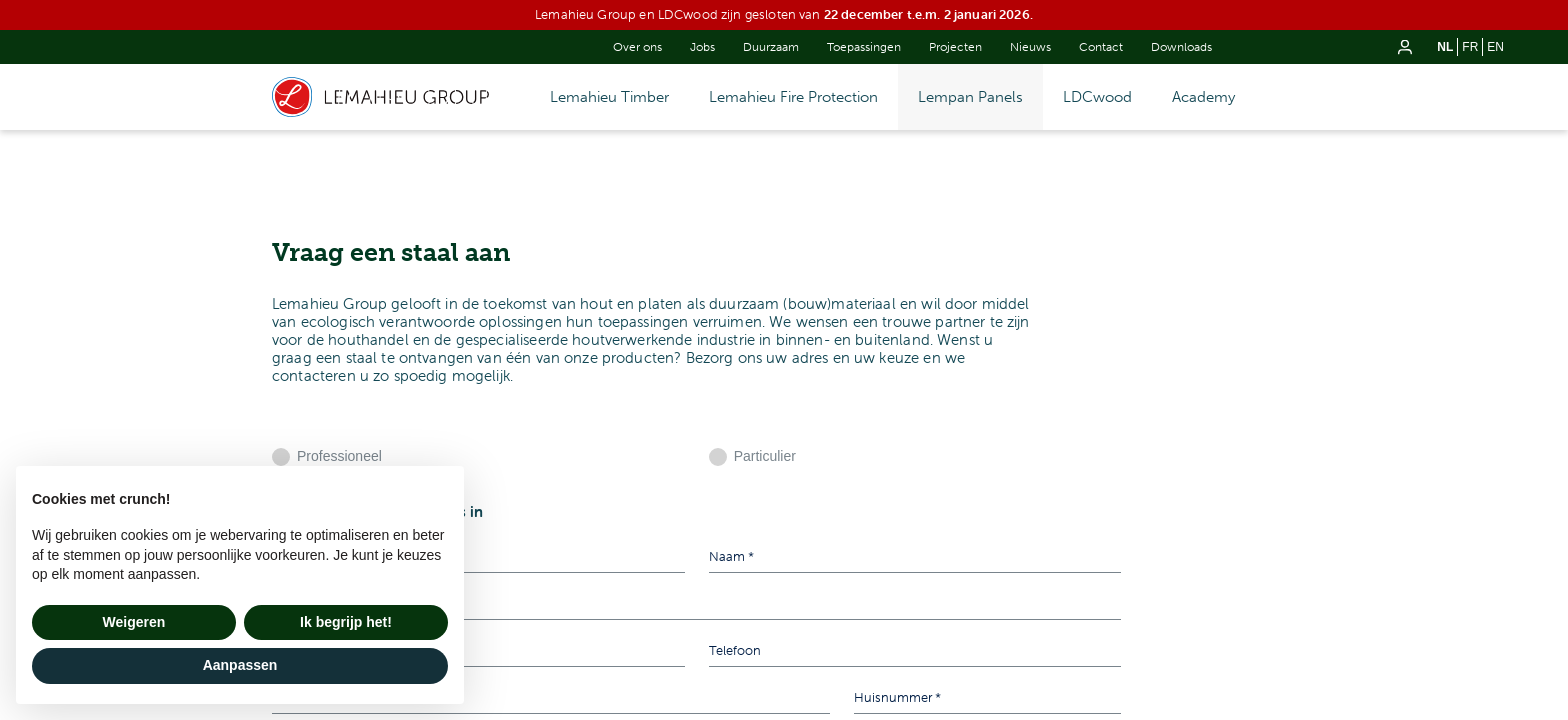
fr (1470, 47)
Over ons (637, 47)
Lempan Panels (970, 97)
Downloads (1181, 47)
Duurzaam (771, 47)
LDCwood (1097, 97)
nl (1445, 47)
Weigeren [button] (134, 622)
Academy (1203, 97)
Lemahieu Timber (609, 97)
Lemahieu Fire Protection (793, 97)
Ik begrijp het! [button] (346, 622)
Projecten (955, 47)
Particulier (765, 456)
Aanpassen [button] (240, 665)
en (1495, 47)
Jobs (702, 47)
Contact (1101, 47)
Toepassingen (864, 47)
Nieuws (1030, 47)
